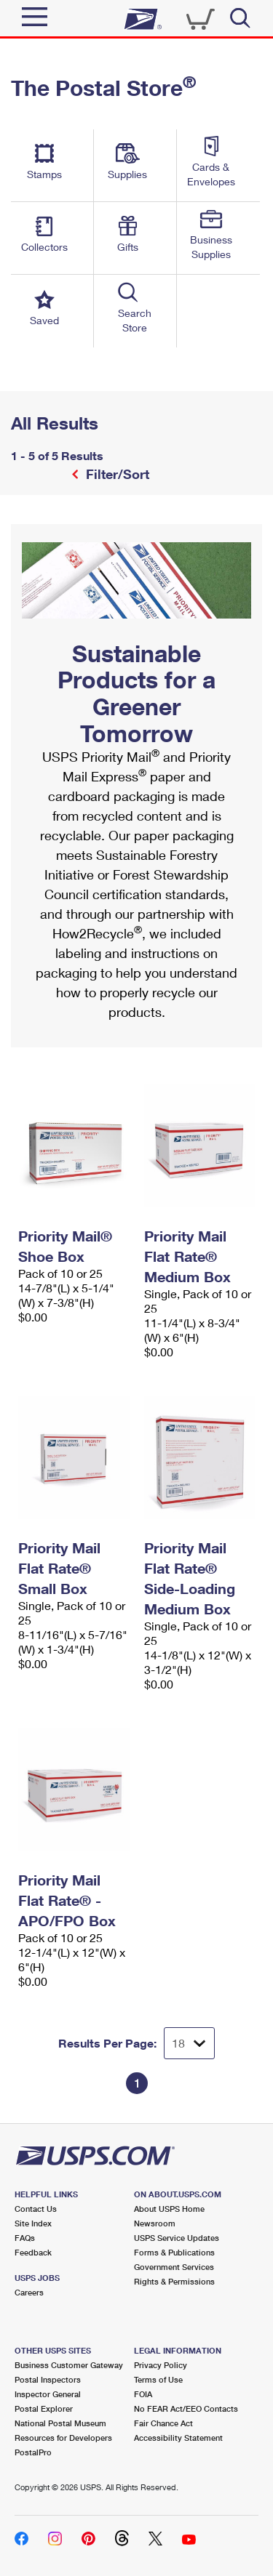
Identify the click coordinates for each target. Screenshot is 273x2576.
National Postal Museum (60, 2423)
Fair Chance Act (163, 2423)
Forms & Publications (174, 2252)
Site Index (33, 2223)
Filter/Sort (115, 474)
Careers (29, 2292)
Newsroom (154, 2223)
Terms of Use (158, 2379)
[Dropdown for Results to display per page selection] (189, 2043)
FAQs (25, 2237)
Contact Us (36, 2208)
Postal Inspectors (48, 2379)
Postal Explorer (44, 2408)
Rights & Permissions (174, 2281)
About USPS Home (169, 2208)
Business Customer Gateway (69, 2365)
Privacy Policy (160, 2365)
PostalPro (33, 2452)
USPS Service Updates (176, 2237)
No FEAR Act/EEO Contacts (186, 2408)
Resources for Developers (63, 2437)
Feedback (33, 2252)
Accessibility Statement (178, 2437)
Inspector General (48, 2394)
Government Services (174, 2266)
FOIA (143, 2394)
